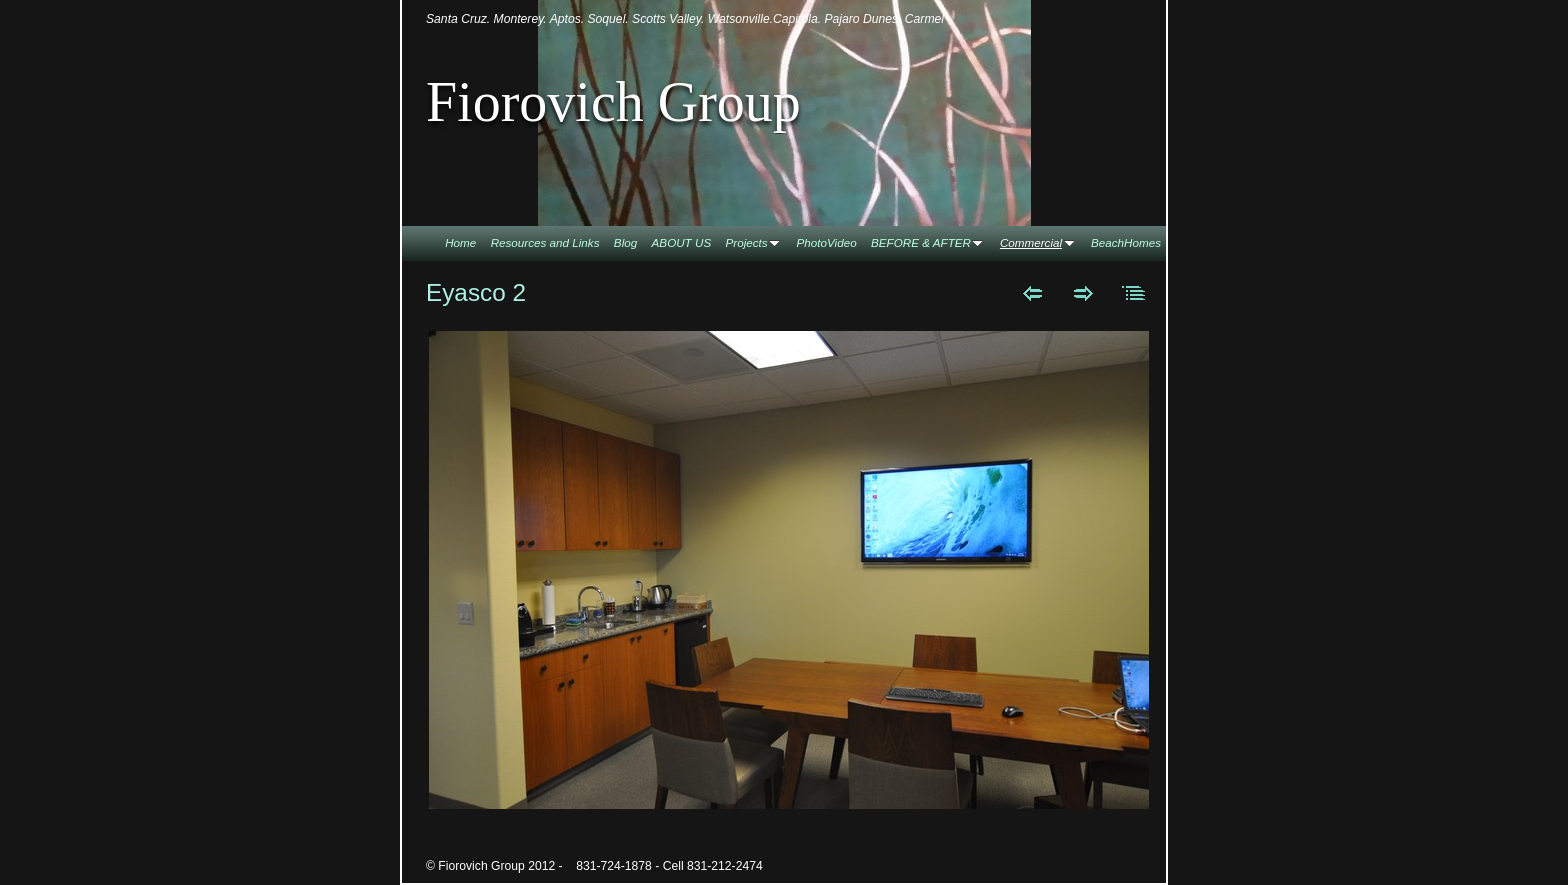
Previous (1032, 293)
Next (1083, 293)
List (1134, 293)
